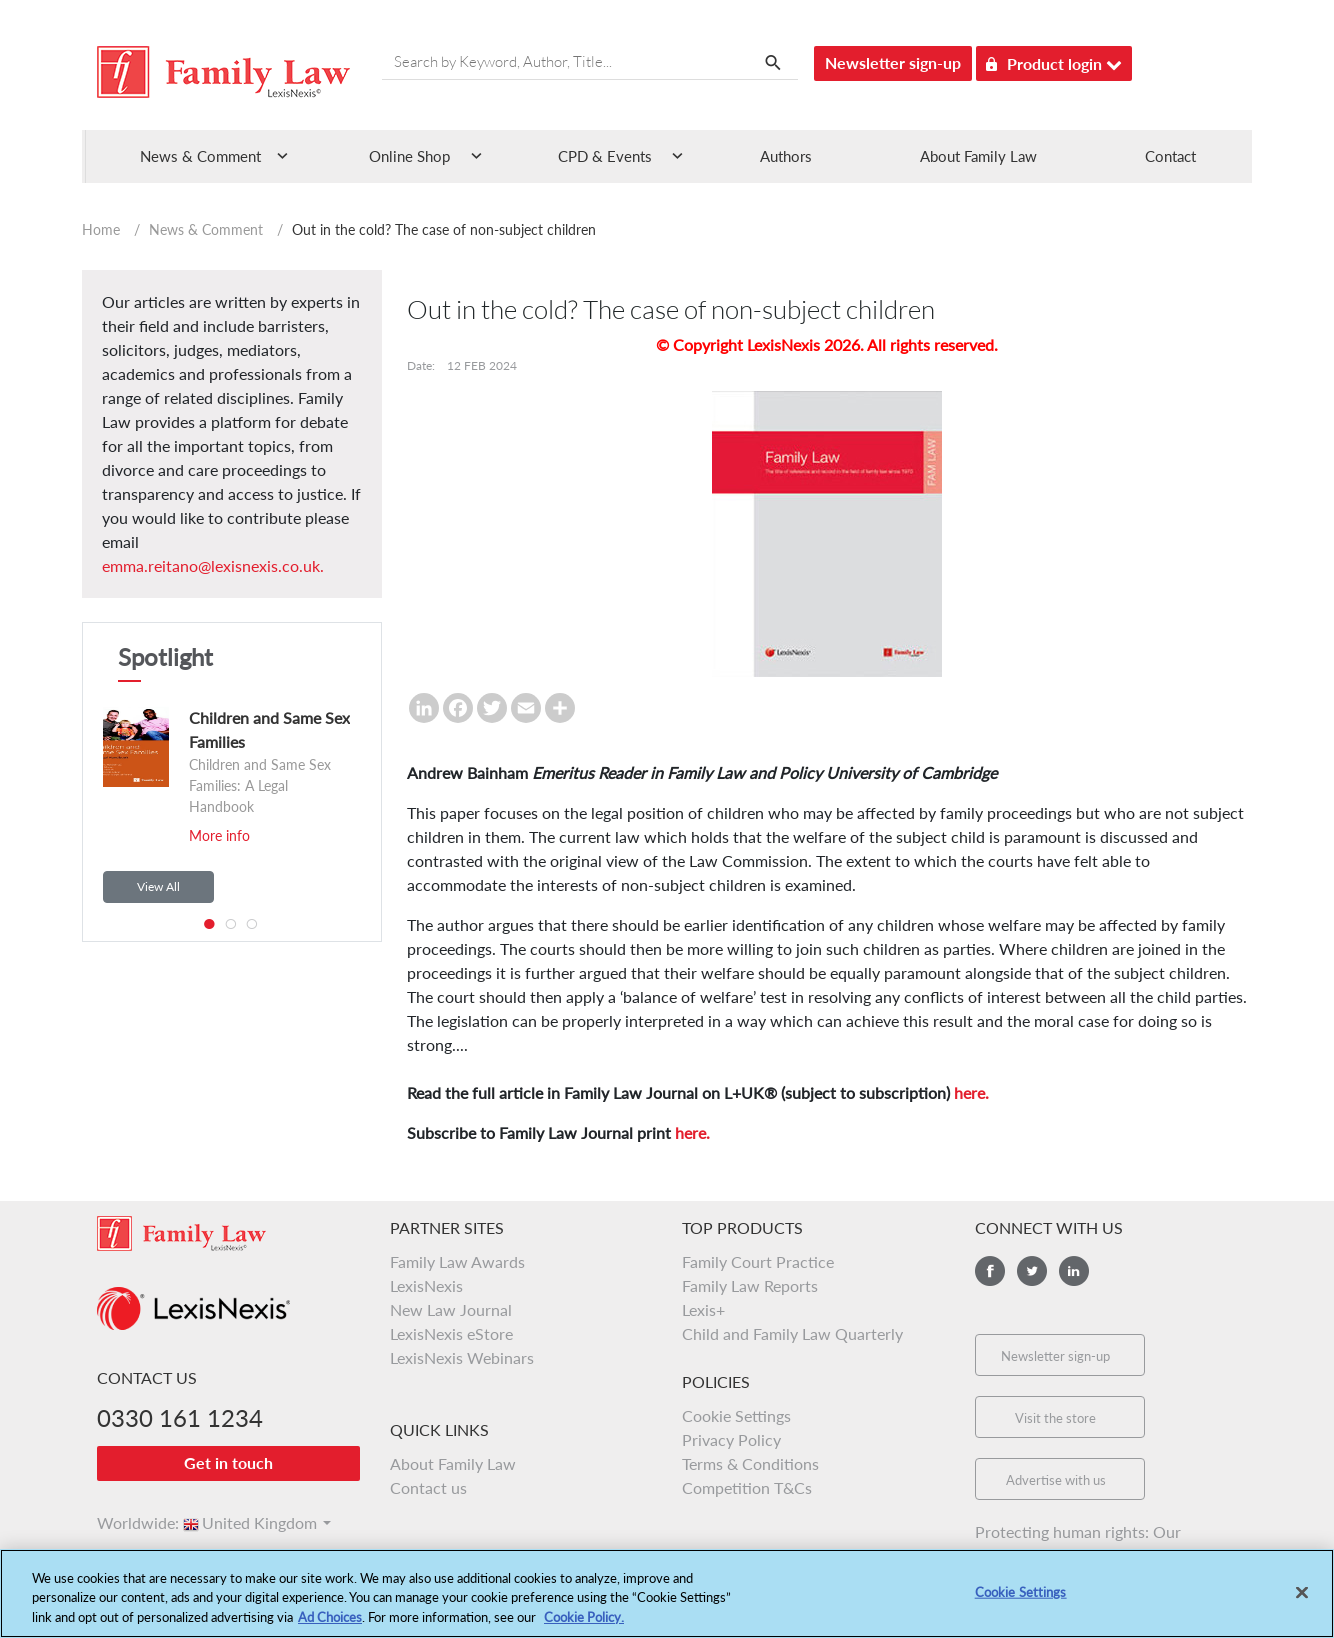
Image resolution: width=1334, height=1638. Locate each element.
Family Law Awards (457, 1261)
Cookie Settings (736, 1415)
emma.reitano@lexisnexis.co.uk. (213, 565)
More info (219, 835)
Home (101, 229)
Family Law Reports (750, 1285)
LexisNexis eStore (451, 1333)
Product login (1054, 60)
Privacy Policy (731, 1439)
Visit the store (1055, 1418)
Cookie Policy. (584, 1627)
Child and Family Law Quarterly (792, 1333)
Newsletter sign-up (893, 62)
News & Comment (206, 229)
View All (158, 886)
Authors (786, 156)
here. (971, 1092)
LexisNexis (426, 1285)
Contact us (428, 1487)
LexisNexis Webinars (462, 1357)
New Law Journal (451, 1309)
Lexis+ (703, 1309)
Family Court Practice (758, 1261)
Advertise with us (1056, 1480)
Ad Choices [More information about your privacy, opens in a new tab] (330, 1627)
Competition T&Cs (747, 1487)
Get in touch (228, 1462)
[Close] (1302, 1601)
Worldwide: (129, 1522)
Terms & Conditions (750, 1463)
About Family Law (978, 156)
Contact (1170, 156)
